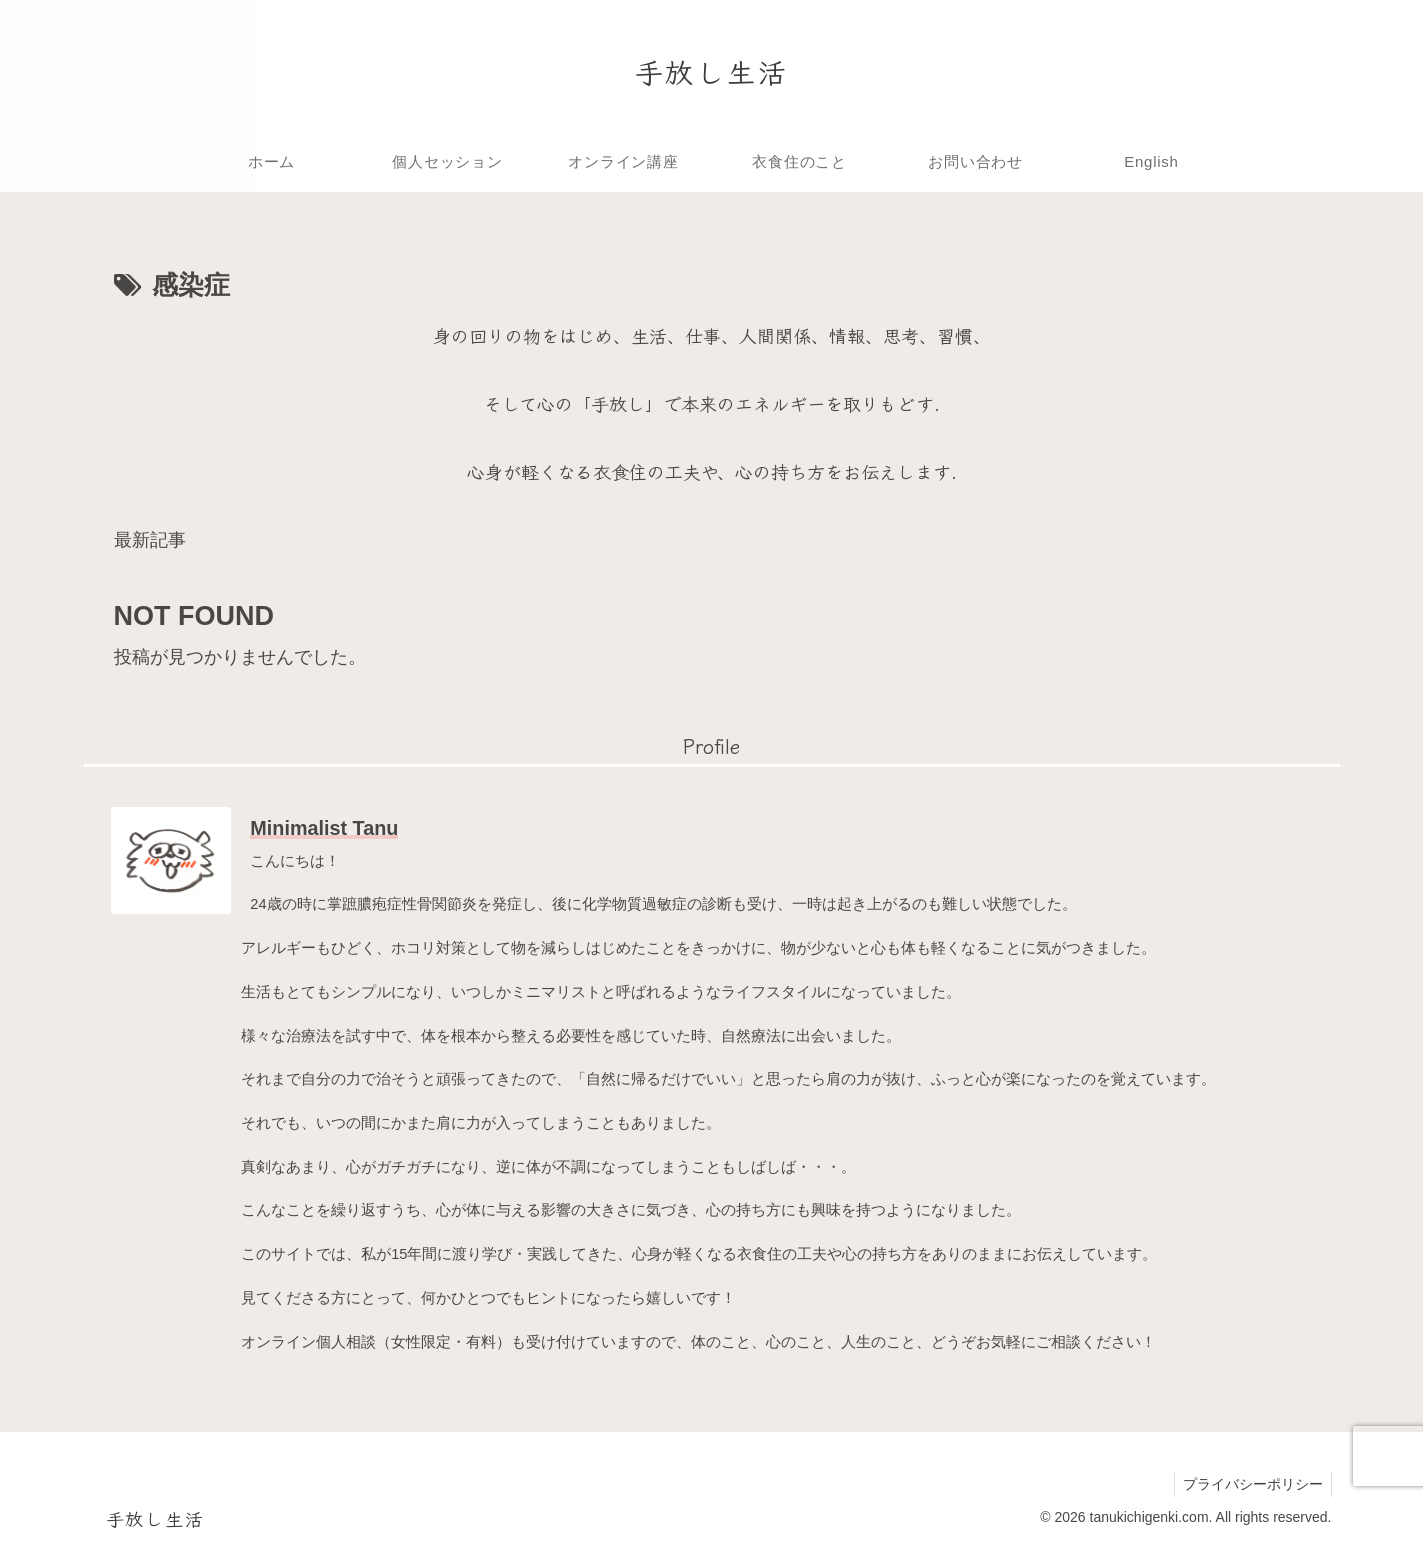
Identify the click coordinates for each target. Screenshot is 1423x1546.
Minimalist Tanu (324, 828)
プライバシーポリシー (1251, 1484)
